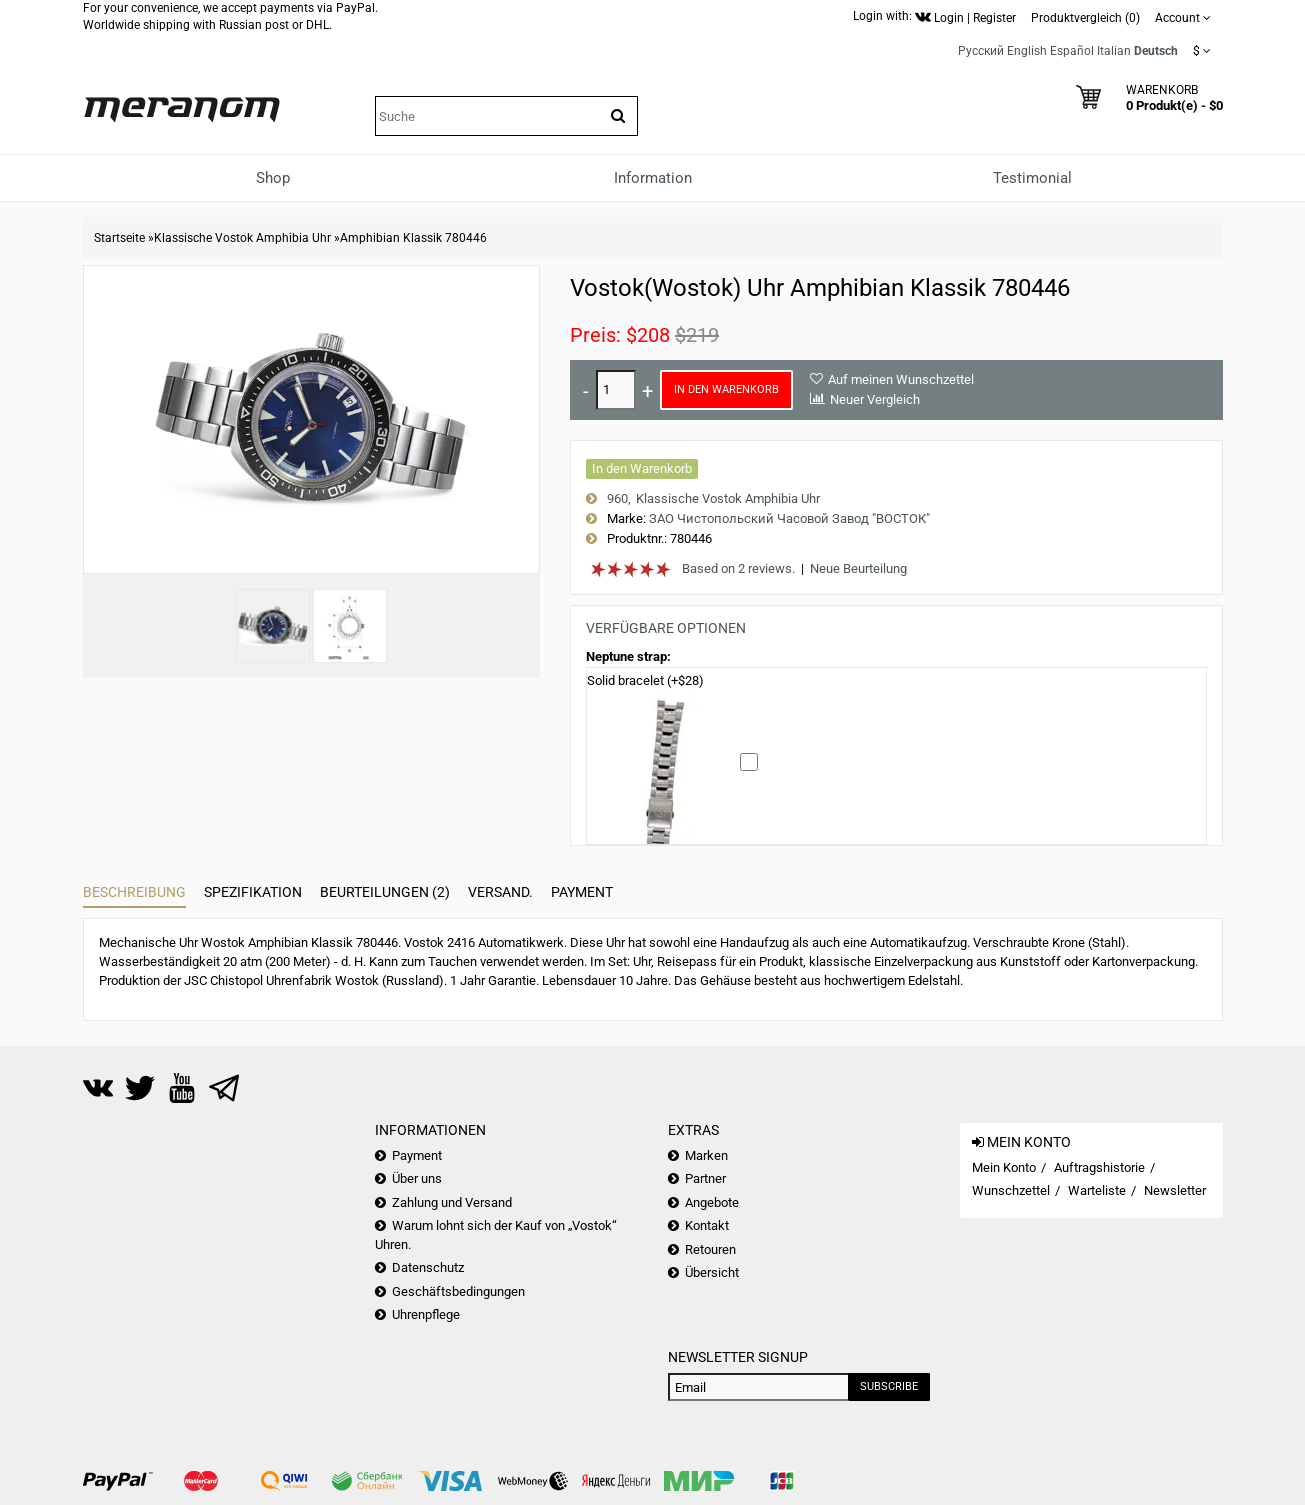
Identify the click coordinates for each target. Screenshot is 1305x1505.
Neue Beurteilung (858, 568)
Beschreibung (134, 892)
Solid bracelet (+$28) (645, 680)
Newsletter (1175, 1190)
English (1027, 51)
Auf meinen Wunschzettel (901, 379)
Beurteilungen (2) (385, 892)
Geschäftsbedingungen (458, 1291)
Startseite (119, 238)
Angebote (712, 1202)
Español (1072, 51)
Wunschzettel (1011, 1190)
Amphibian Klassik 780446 (413, 238)
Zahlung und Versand (452, 1202)
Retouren (710, 1249)
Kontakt (707, 1225)
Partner (705, 1178)
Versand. (500, 892)
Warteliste (1097, 1190)
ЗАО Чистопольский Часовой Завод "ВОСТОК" (789, 518)
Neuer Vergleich (875, 399)
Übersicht (712, 1272)
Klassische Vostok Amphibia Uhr (242, 238)
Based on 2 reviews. (738, 568)
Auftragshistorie (1099, 1167)
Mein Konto (1004, 1167)
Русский (981, 51)
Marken (706, 1155)
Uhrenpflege (426, 1314)
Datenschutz (428, 1267)
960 (617, 498)
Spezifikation (253, 892)
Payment (582, 892)
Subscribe (889, 1386)
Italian (1114, 51)
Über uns (417, 1178)
